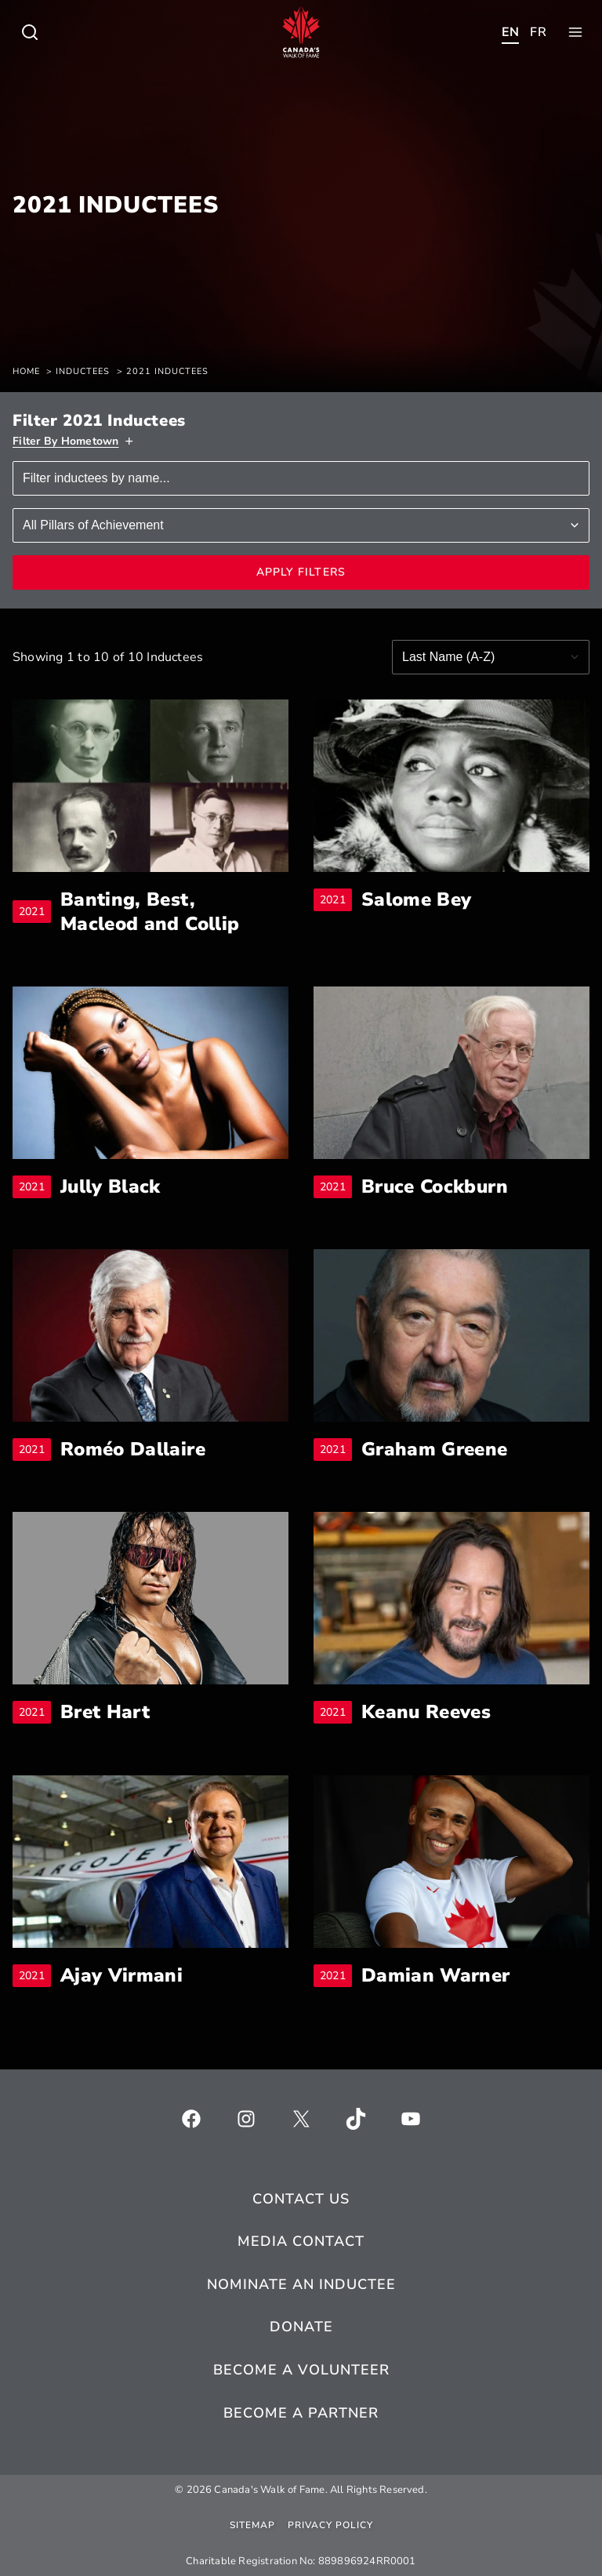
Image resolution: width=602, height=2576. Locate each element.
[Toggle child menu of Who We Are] (30, 32)
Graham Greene (434, 1449)
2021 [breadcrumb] (35, 911)
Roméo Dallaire (132, 1449)
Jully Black (110, 1187)
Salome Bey (416, 900)
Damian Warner (435, 1976)
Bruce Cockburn (434, 1187)
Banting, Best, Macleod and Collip (174, 912)
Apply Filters (301, 572)
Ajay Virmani (121, 1976)
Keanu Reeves (426, 1712)
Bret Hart (105, 1712)
